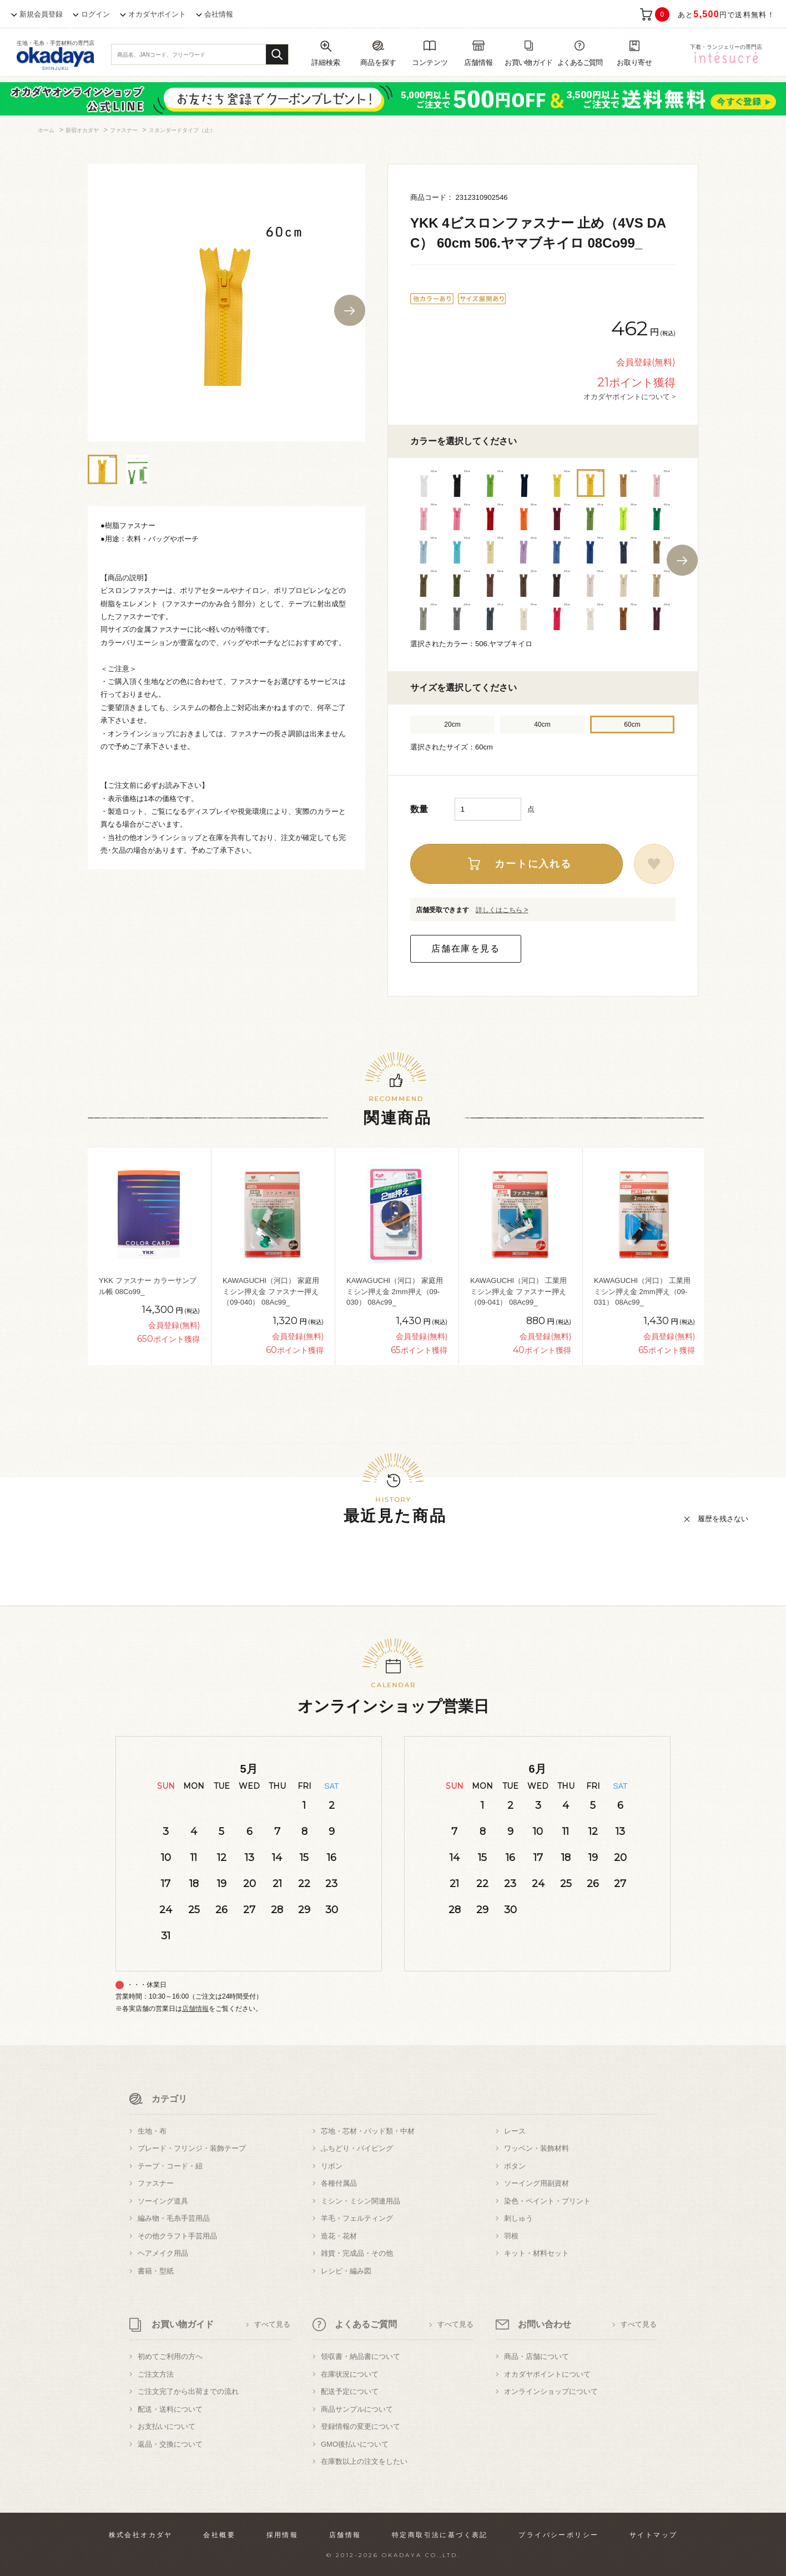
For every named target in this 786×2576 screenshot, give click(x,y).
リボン (331, 2166)
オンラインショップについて (551, 2391)
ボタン (515, 2166)
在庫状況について (350, 2374)
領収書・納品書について (360, 2356)
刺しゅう (518, 2218)
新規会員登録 (41, 14)
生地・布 (152, 2131)
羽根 (511, 2236)
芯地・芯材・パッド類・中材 (368, 2131)
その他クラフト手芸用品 (177, 2236)
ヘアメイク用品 (163, 2253)
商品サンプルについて (357, 2409)
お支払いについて (166, 2426)
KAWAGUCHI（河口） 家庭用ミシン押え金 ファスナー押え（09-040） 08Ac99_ (271, 1291)
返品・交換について (170, 2444)
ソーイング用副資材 (536, 2183)
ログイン (95, 14)
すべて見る (272, 2324)
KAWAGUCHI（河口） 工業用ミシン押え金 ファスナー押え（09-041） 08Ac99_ (518, 1291)
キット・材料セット (536, 2253)
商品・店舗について (536, 2356)
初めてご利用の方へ (170, 2356)
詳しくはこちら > (502, 910)
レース (515, 2131)
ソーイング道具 (163, 2201)
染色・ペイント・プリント (547, 2201)
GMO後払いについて (355, 2444)
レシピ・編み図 (346, 2271)
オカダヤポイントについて (547, 2374)
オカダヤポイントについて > (629, 396)
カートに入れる (533, 863)
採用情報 (282, 2535)
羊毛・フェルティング (357, 2218)
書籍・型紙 (156, 2271)
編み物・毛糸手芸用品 (174, 2218)
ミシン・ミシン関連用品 (360, 2201)
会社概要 (219, 2535)
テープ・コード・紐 (170, 2166)
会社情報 (218, 14)
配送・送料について (170, 2409)
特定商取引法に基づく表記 (440, 2535)
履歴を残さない (723, 1519)
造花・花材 (339, 2236)
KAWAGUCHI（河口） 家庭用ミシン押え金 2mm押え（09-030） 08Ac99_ (394, 1291)
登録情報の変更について (360, 2426)
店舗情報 (195, 2008)
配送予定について (350, 2391)
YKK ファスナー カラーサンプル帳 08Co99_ (147, 1286)
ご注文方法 (156, 2374)
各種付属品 (339, 2183)
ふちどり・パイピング (357, 2148)
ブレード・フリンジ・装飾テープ (192, 2148)
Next (349, 310)
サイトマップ (653, 2535)
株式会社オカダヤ (141, 2535)
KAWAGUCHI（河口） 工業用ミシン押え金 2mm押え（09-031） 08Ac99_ (642, 1291)
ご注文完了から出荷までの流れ (188, 2391)
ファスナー (156, 2183)
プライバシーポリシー (558, 2535)
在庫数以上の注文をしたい (364, 2461)
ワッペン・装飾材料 (536, 2148)
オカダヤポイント (157, 14)
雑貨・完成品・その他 (357, 2253)
